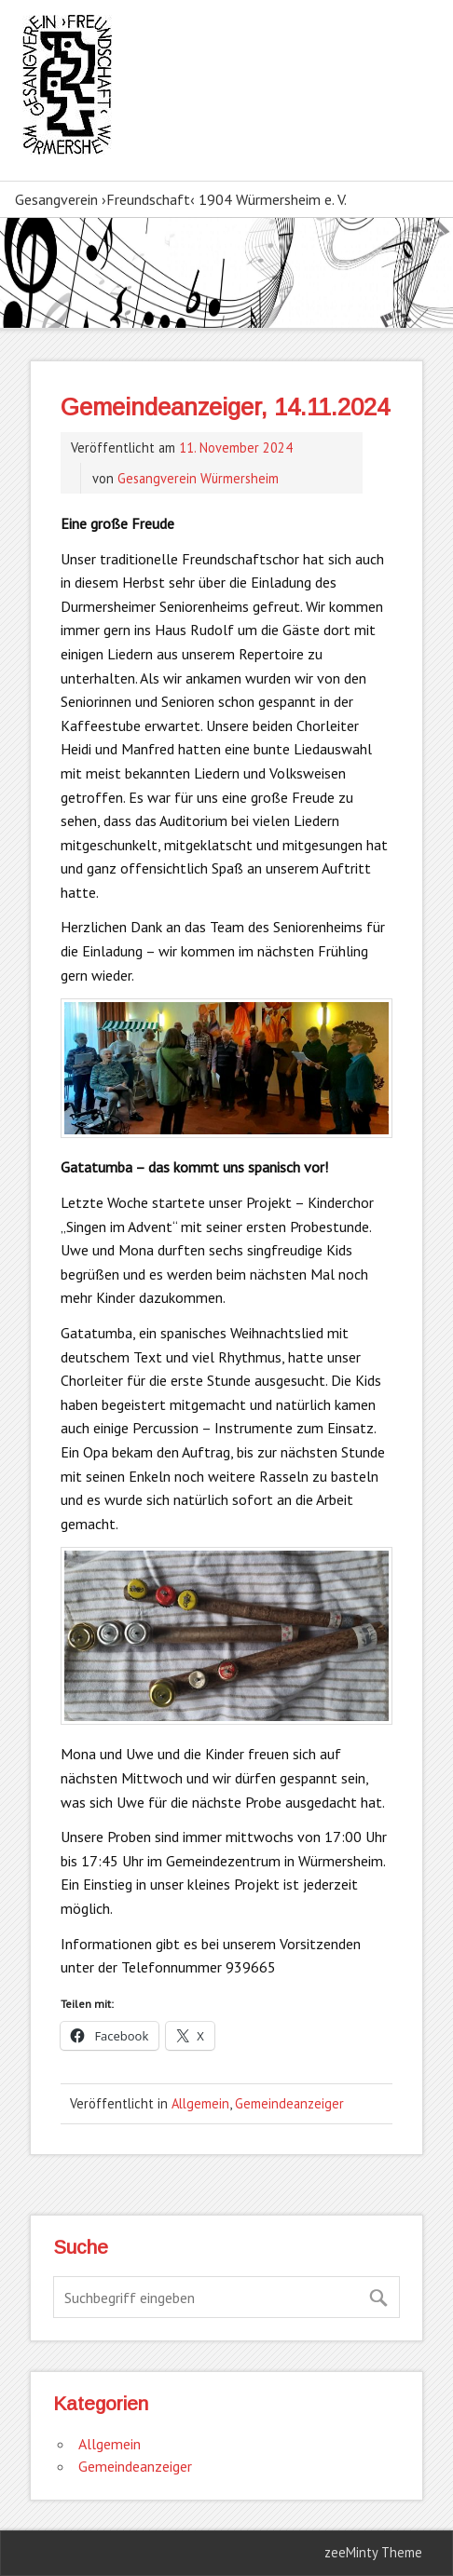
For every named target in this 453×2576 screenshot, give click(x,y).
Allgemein (200, 2103)
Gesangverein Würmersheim (198, 478)
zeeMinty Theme (373, 2552)
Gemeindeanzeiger (289, 2103)
